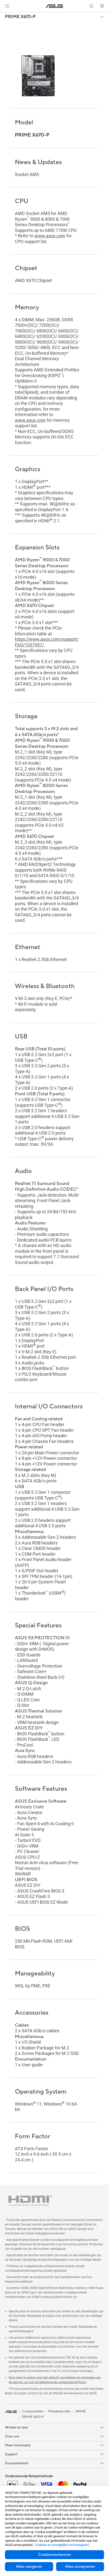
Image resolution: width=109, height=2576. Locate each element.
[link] (54, 6)
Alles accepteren (80, 2566)
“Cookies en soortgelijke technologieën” (62, 2545)
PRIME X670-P (20, 17)
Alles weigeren (29, 2566)
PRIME (80, 2411)
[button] (7, 6)
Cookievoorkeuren (54, 2554)
